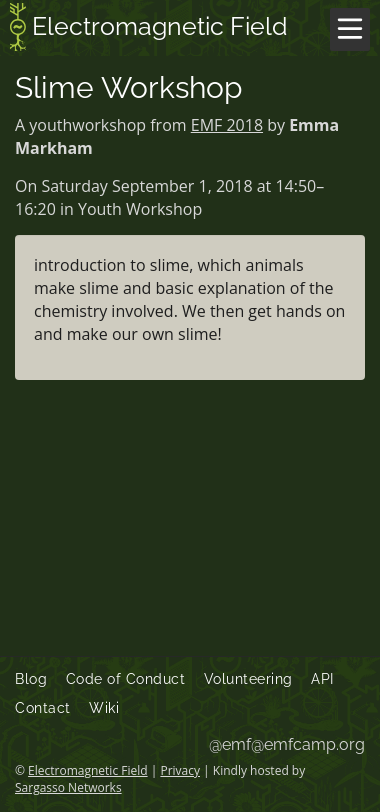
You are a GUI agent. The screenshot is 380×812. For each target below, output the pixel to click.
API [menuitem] (322, 679)
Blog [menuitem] (31, 679)
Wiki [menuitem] (104, 708)
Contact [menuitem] (43, 708)
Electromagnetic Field (149, 29)
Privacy (180, 770)
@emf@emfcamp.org (287, 744)
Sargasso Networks (68, 787)
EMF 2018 (227, 125)
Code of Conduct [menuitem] (126, 679)
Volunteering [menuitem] (248, 679)
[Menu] (350, 29)
